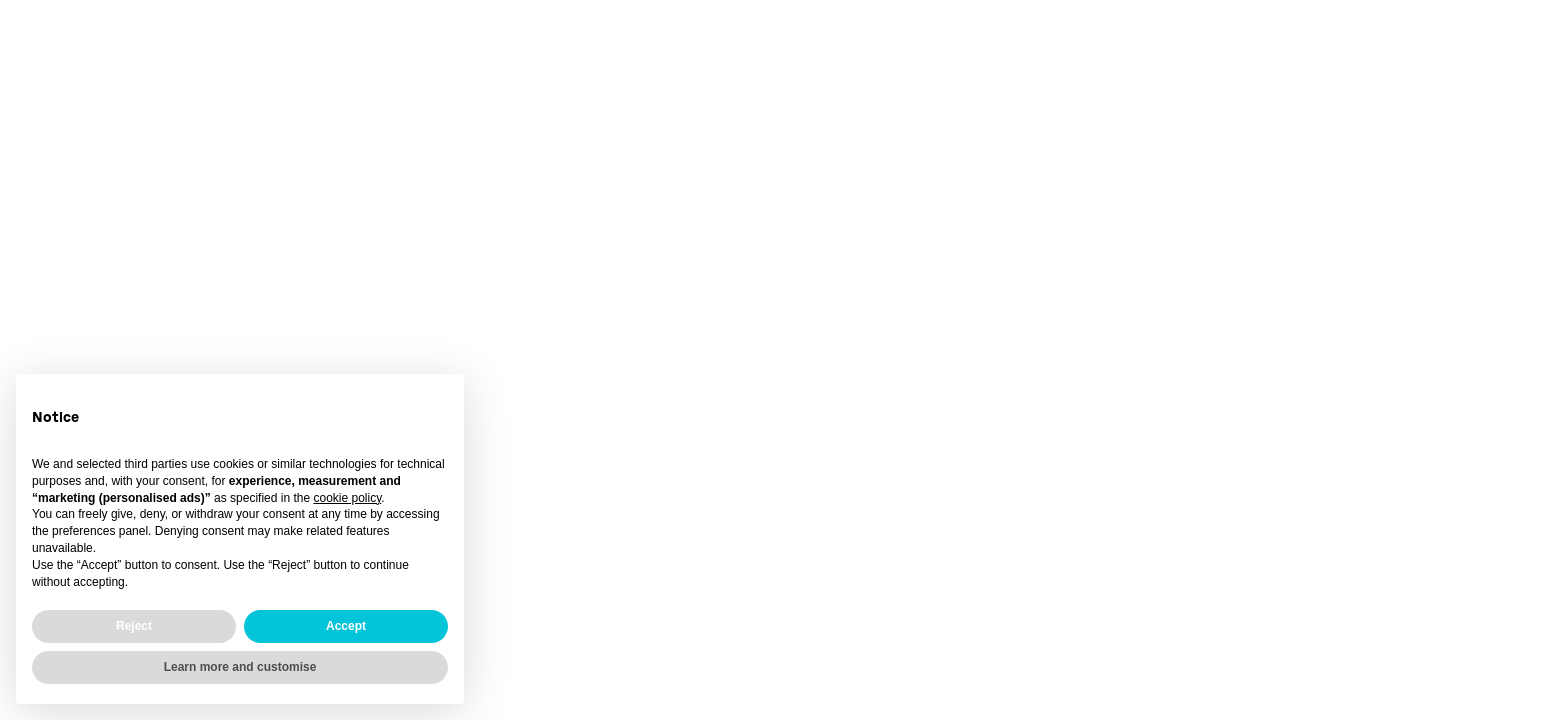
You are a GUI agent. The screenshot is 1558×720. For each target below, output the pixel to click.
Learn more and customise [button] (240, 667)
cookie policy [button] (347, 498)
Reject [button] (134, 626)
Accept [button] (346, 626)
